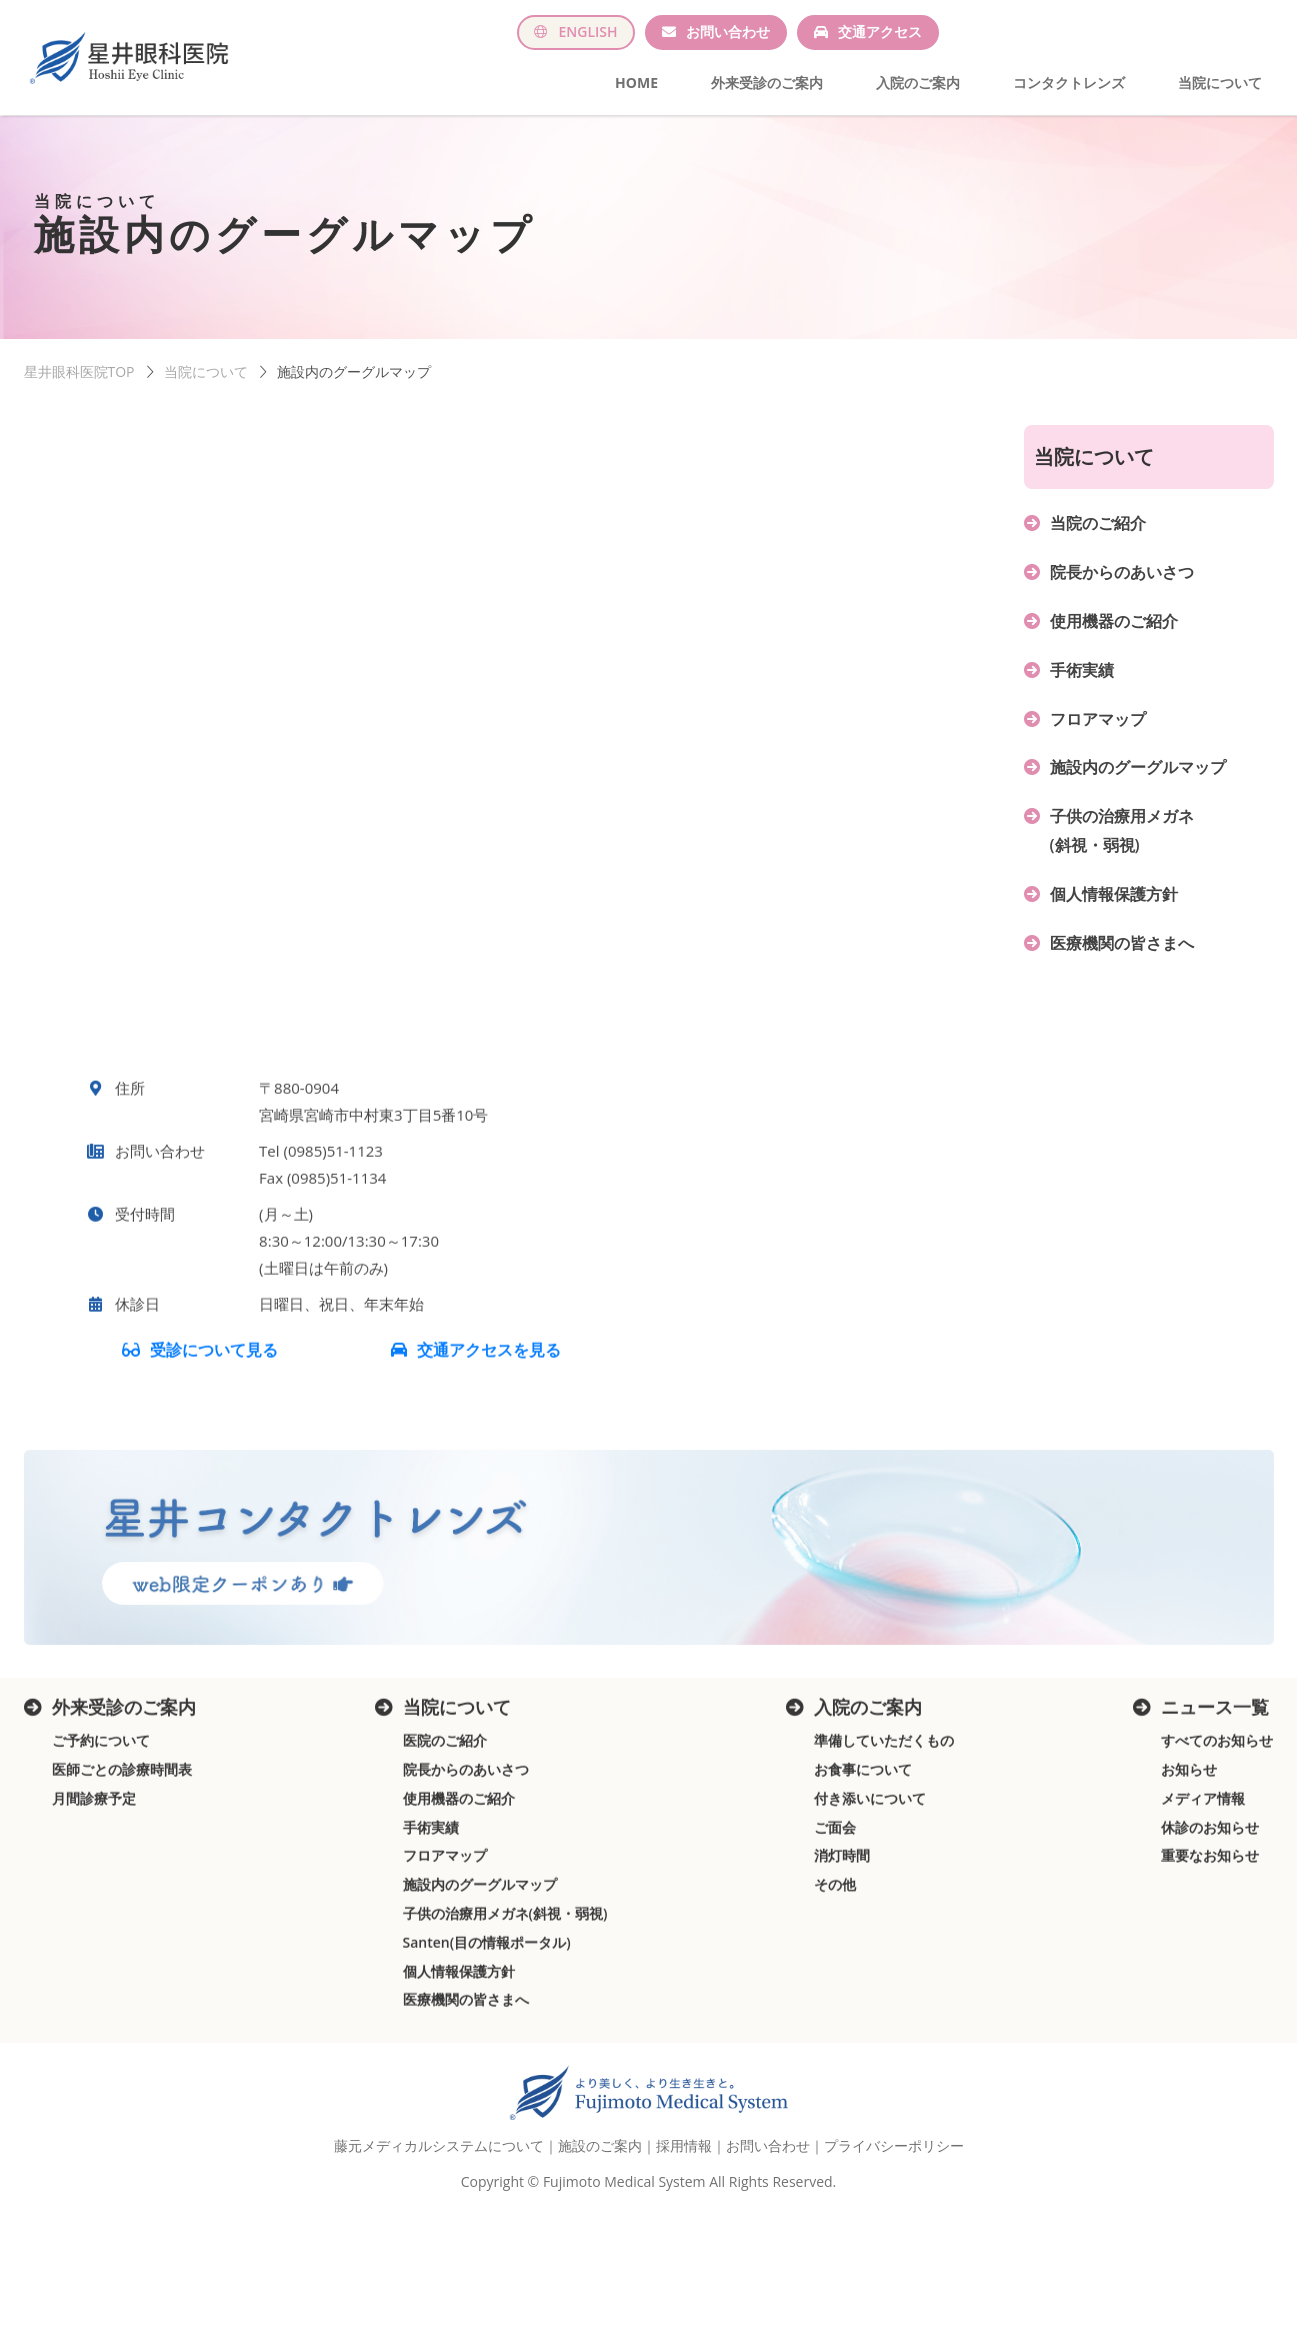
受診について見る (215, 1408)
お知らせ (1189, 1826)
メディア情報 (1203, 1855)
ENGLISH (587, 31)
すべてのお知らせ (1217, 1797)
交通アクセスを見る (489, 1408)
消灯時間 (842, 1913)
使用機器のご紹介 (1114, 630)
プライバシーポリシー (894, 2174)
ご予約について (101, 1797)
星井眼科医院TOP (79, 380)
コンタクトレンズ (1069, 82)
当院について (1220, 82)
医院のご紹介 (445, 1797)
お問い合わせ (728, 31)
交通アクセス (880, 31)
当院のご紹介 (1098, 532)
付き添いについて (870, 1855)
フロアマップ (1098, 728)
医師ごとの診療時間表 (122, 1826)
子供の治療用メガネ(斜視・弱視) (505, 1970)
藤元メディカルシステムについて (439, 2174)
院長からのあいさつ (1122, 581)
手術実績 (1082, 679)
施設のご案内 (600, 2174)
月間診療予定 (94, 1855)
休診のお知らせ (1210, 1884)
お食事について (863, 1826)
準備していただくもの (884, 1797)
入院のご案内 (918, 82)
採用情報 (684, 2174)
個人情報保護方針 (1114, 903)
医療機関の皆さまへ (1122, 952)
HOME (636, 82)
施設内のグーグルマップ (1138, 776)
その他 (835, 1941)
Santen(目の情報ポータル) (487, 1999)
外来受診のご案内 (767, 82)
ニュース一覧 (1215, 1764)
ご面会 (835, 1884)
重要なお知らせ (1210, 1913)
